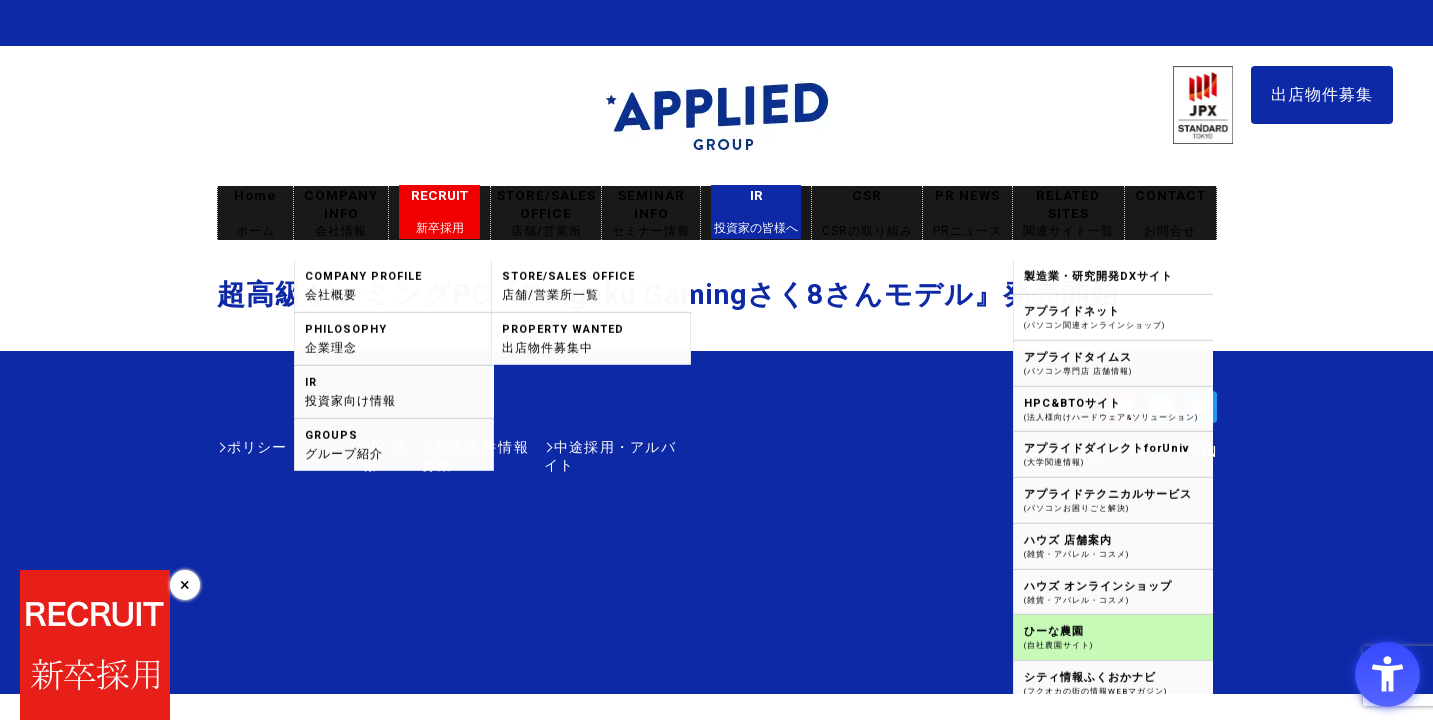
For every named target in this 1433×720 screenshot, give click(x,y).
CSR (867, 213)
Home (255, 213)
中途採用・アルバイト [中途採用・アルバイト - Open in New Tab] (601, 447)
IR (756, 212)
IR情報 (334, 447)
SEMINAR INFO (651, 213)
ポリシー (257, 447)
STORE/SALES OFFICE (546, 213)
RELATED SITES (1068, 213)
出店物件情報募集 (441, 447)
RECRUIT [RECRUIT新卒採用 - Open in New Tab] (439, 212)
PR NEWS (967, 213)
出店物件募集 (1322, 94)
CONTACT (1170, 213)
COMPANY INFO (341, 213)
